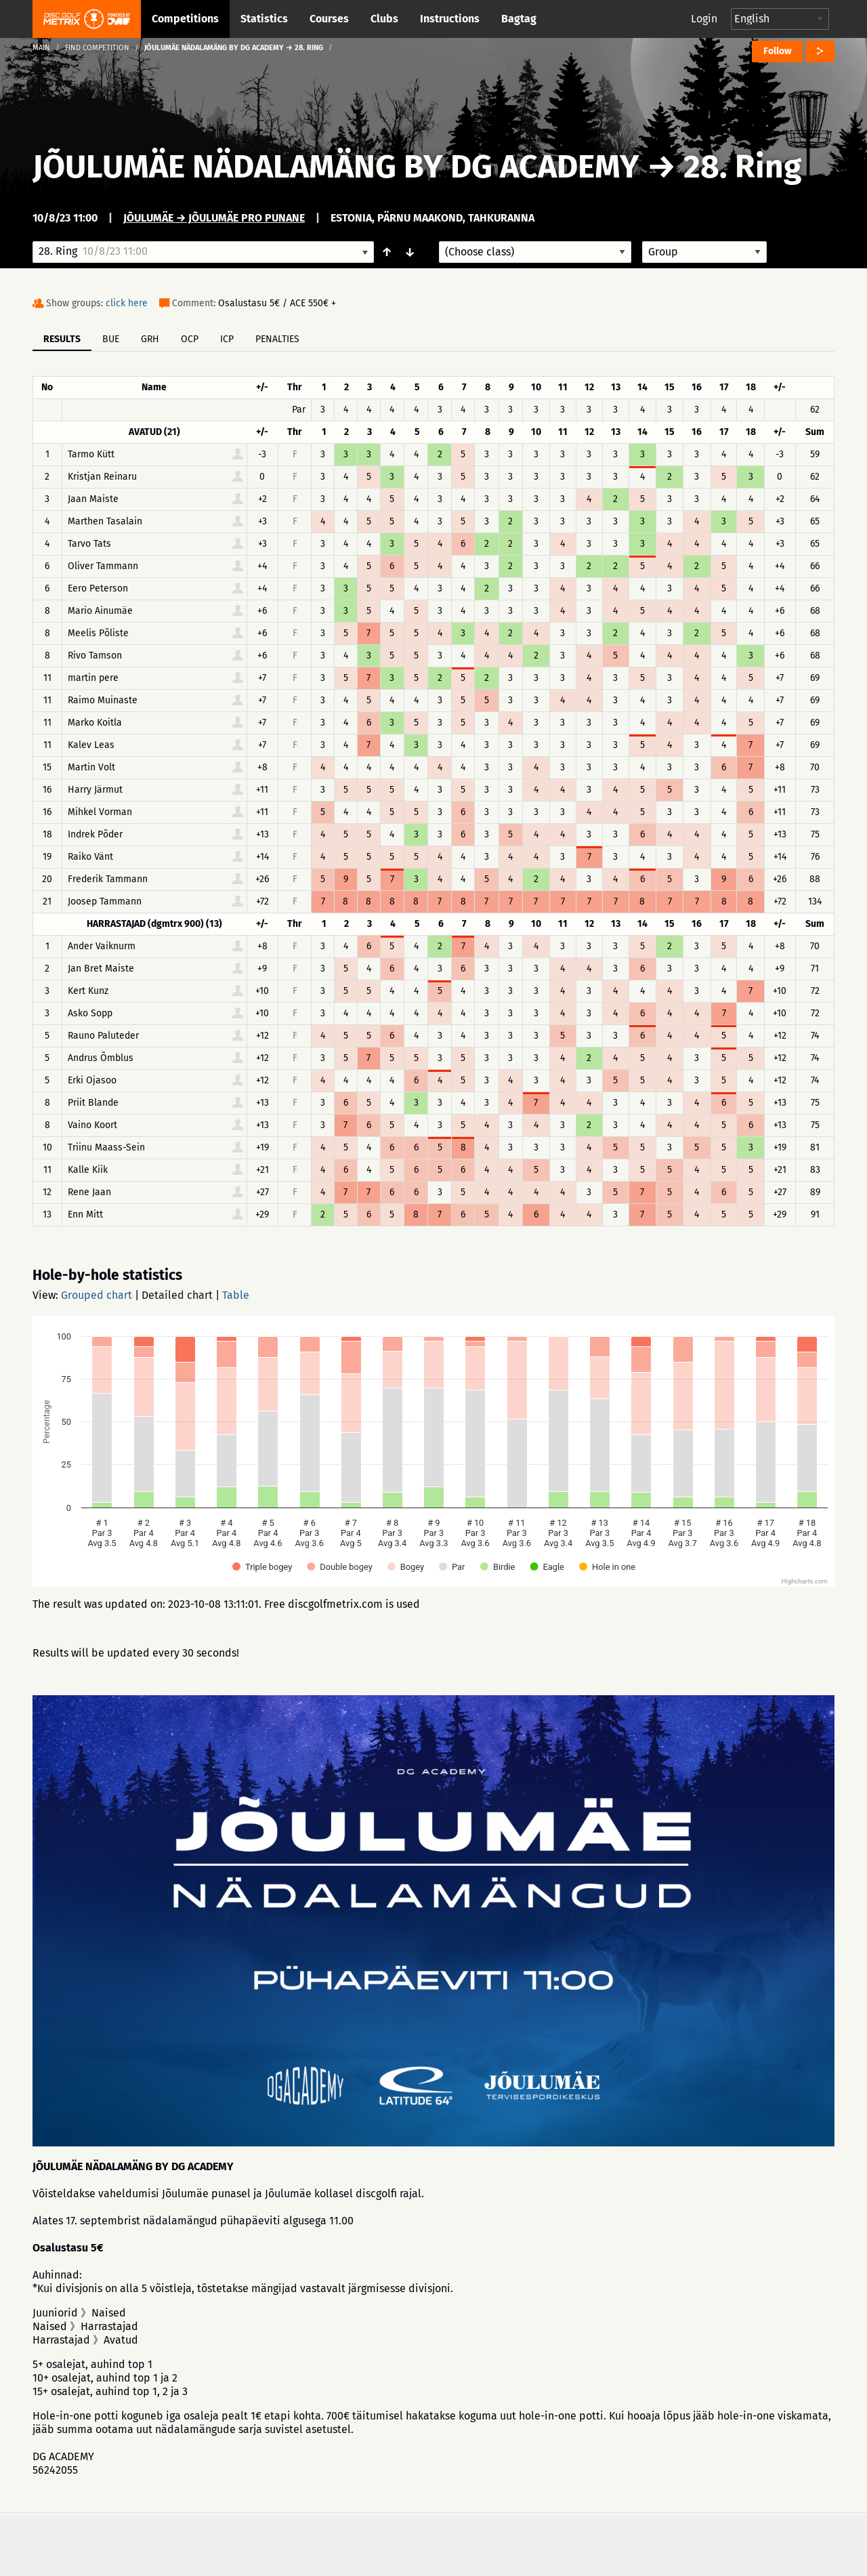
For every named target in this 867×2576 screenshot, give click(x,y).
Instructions (450, 18)
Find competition (97, 47)
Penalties (277, 339)
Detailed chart (177, 1295)
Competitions (185, 18)
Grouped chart (96, 1295)
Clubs (384, 18)
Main (41, 47)
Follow (777, 51)
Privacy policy (440, 2543)
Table (235, 1295)
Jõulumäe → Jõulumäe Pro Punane (214, 217)
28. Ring (742, 166)
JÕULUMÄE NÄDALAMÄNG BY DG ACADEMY (336, 166)
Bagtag (518, 18)
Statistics (264, 18)
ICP (227, 339)
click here (127, 303)
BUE (110, 339)
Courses (329, 18)
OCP (189, 339)
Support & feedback (318, 2543)
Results (62, 339)
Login (704, 18)
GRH (150, 339)
